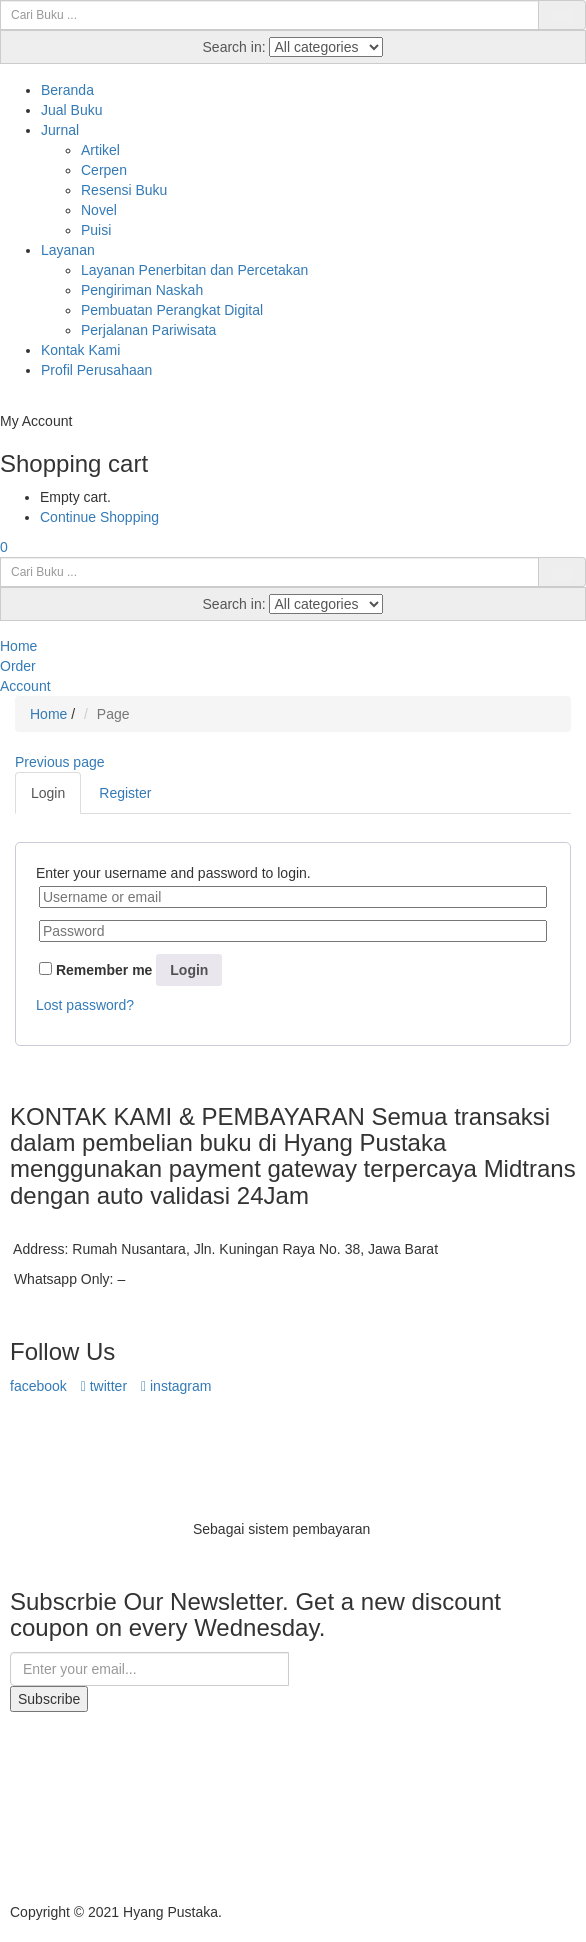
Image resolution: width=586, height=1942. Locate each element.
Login (189, 970)
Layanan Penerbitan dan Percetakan (194, 270)
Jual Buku (71, 110)
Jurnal (60, 130)
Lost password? (85, 1005)
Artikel (100, 150)
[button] (4, 547)
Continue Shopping (99, 517)
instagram (176, 1386)
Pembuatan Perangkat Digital (172, 310)
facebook (38, 1386)
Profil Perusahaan (96, 370)
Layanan (68, 250)
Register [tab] (125, 793)
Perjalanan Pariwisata (148, 330)
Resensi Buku (124, 190)
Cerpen (104, 170)
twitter (104, 1386)
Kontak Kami (80, 350)
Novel (99, 210)
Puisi (96, 230)
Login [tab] (48, 793)
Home (48, 714)
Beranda (67, 90)
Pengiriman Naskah (142, 290)
